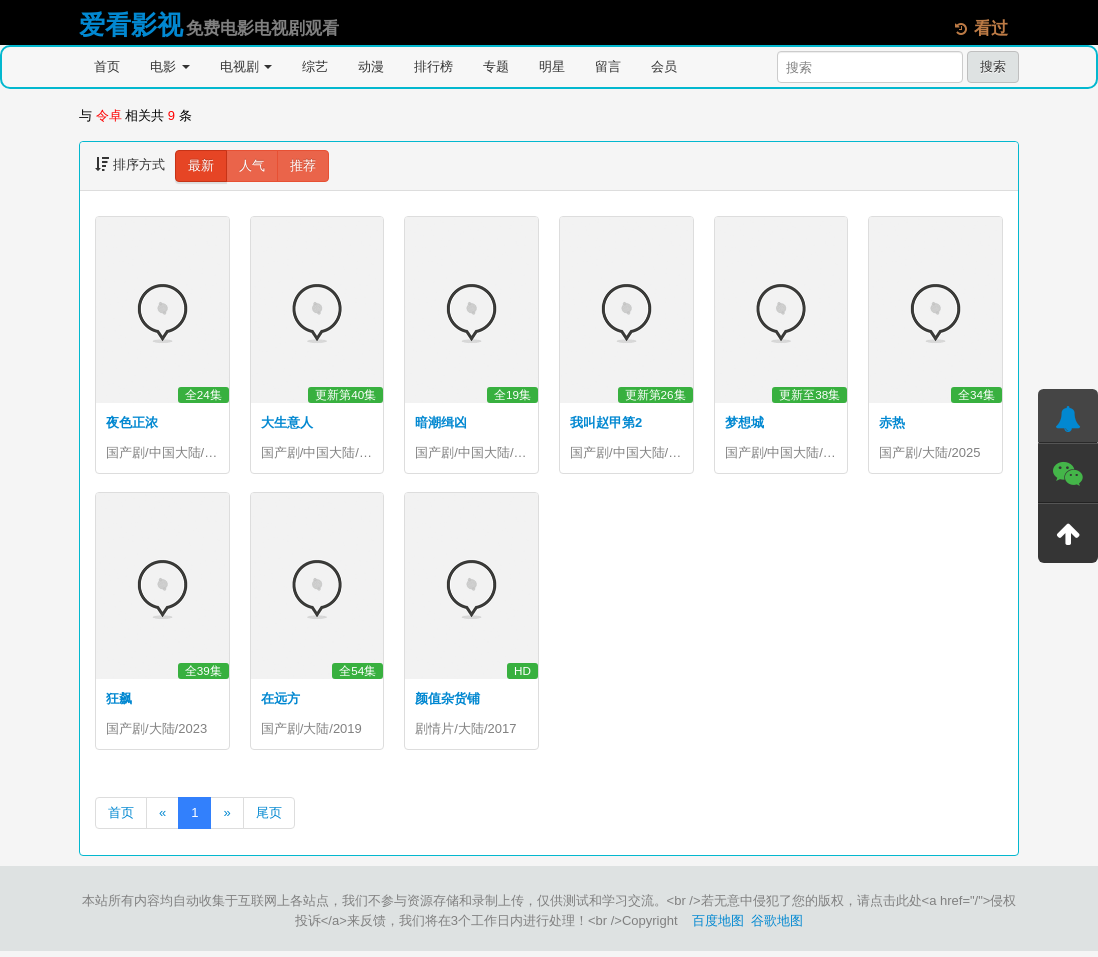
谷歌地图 (777, 926)
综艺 (315, 66)
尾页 (269, 818)
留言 (608, 66)
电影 (170, 66)
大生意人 (287, 422)
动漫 (371, 66)
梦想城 (744, 422)
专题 (496, 66)
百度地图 (718, 926)
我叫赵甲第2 (606, 422)
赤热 (892, 422)
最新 (201, 165)
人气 (252, 165)
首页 (107, 66)
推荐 (303, 165)
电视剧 (246, 66)
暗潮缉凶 (441, 422)
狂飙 (119, 701)
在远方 (280, 701)
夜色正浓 (132, 422)
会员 (664, 66)
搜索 (993, 66)
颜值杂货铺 (447, 701)
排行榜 (433, 66)
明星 (552, 66)
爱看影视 (131, 25)
